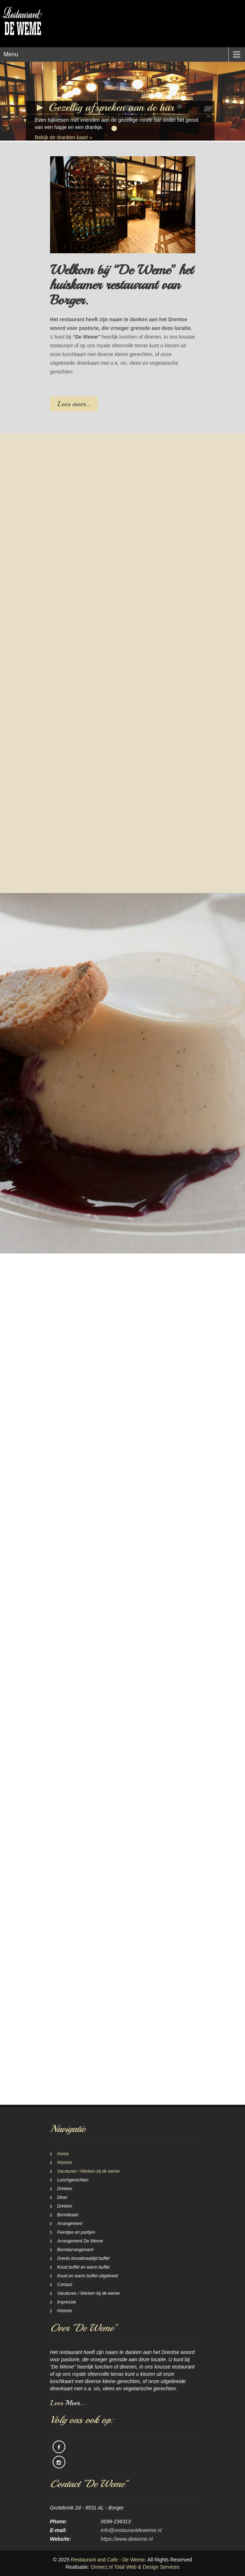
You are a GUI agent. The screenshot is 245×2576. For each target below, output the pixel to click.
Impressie (66, 2302)
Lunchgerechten (73, 2180)
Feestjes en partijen (76, 2232)
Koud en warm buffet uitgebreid (87, 2275)
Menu (11, 54)
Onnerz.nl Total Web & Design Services (135, 2567)
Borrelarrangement (75, 2249)
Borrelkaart (68, 2214)
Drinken (64, 2188)
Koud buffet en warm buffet (83, 2267)
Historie (64, 2162)
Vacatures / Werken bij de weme (88, 2171)
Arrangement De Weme (80, 2241)
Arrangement (69, 2223)
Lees (67, 2402)
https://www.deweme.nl (127, 2539)
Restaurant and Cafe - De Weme (108, 2560)
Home (63, 2153)
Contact (64, 2284)
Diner (62, 2197)
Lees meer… (73, 403)
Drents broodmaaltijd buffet (83, 2258)
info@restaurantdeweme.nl (131, 2530)
